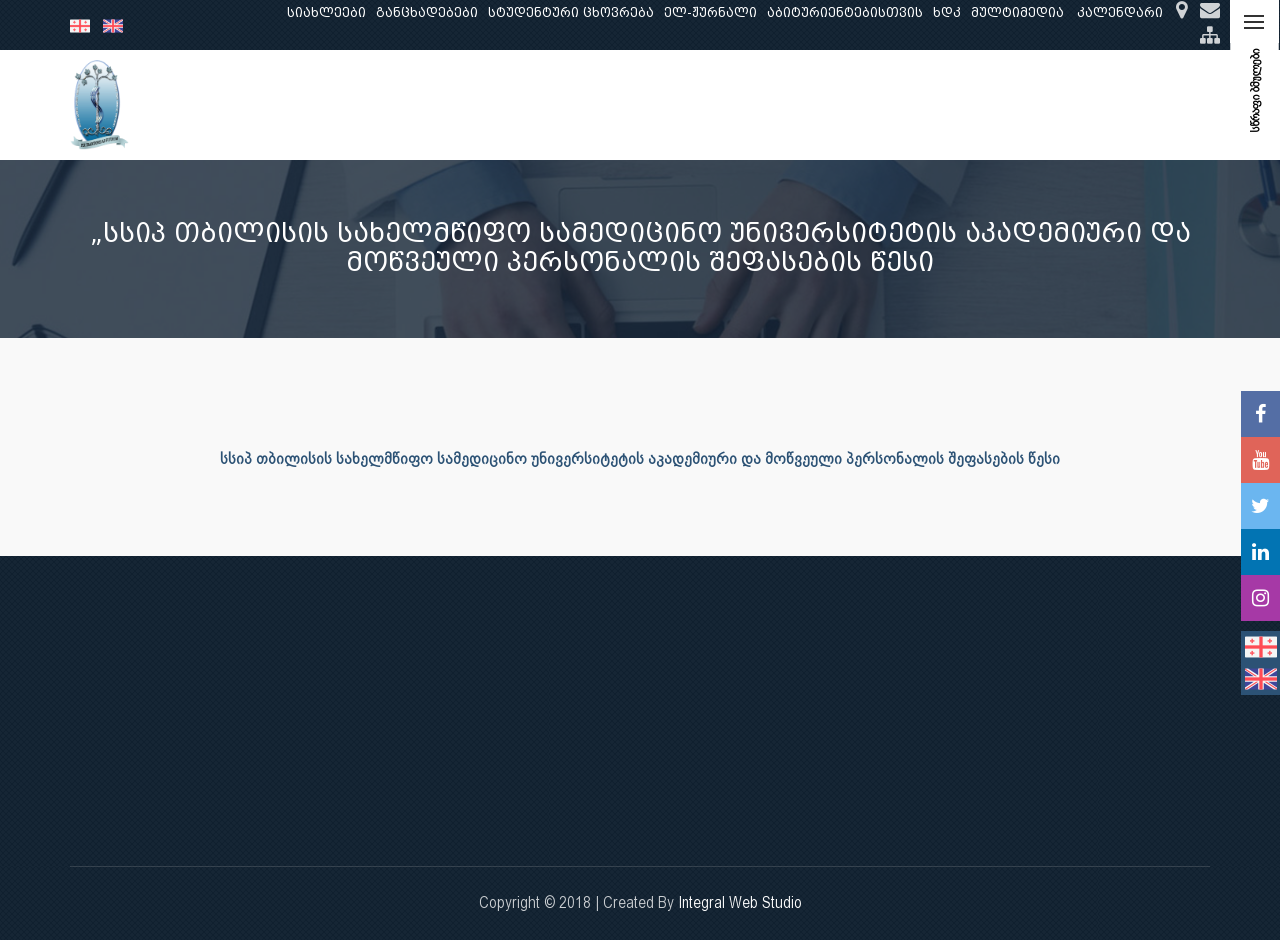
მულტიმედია (1017, 12)
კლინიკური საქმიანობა (605, 104)
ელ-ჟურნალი (710, 12)
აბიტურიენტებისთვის (845, 12)
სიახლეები (326, 12)
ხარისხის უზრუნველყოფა (810, 104)
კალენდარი (1120, 12)
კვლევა (468, 104)
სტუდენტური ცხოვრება (571, 12)
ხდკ (947, 12)
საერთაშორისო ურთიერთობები (1051, 104)
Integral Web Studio (740, 902)
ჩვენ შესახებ (264, 104)
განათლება (376, 104)
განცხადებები (427, 12)
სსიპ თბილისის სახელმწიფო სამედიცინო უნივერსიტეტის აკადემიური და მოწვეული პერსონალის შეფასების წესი (640, 458)
